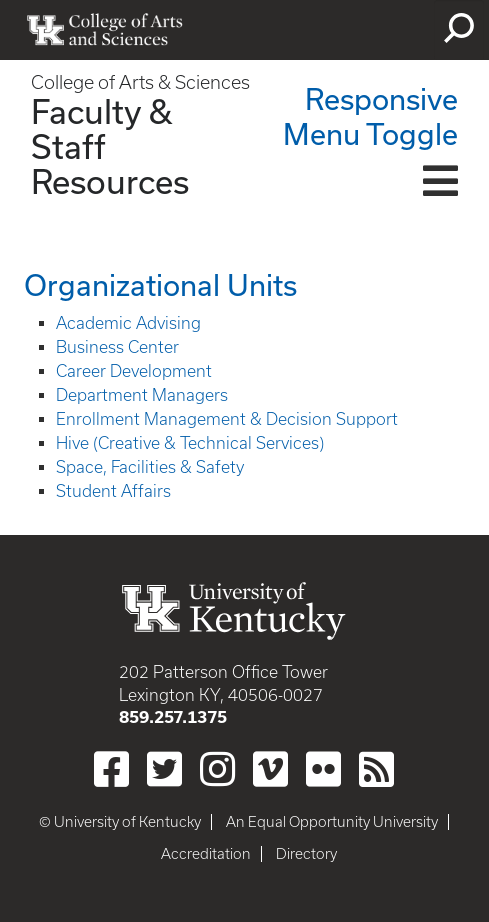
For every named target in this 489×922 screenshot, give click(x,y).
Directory (306, 854)
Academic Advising (128, 323)
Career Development (134, 371)
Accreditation (206, 854)
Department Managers (142, 395)
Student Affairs (113, 491)
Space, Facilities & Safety (150, 467)
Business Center (117, 347)
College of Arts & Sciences (140, 82)
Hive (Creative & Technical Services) (190, 443)
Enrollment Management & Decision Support (227, 419)
